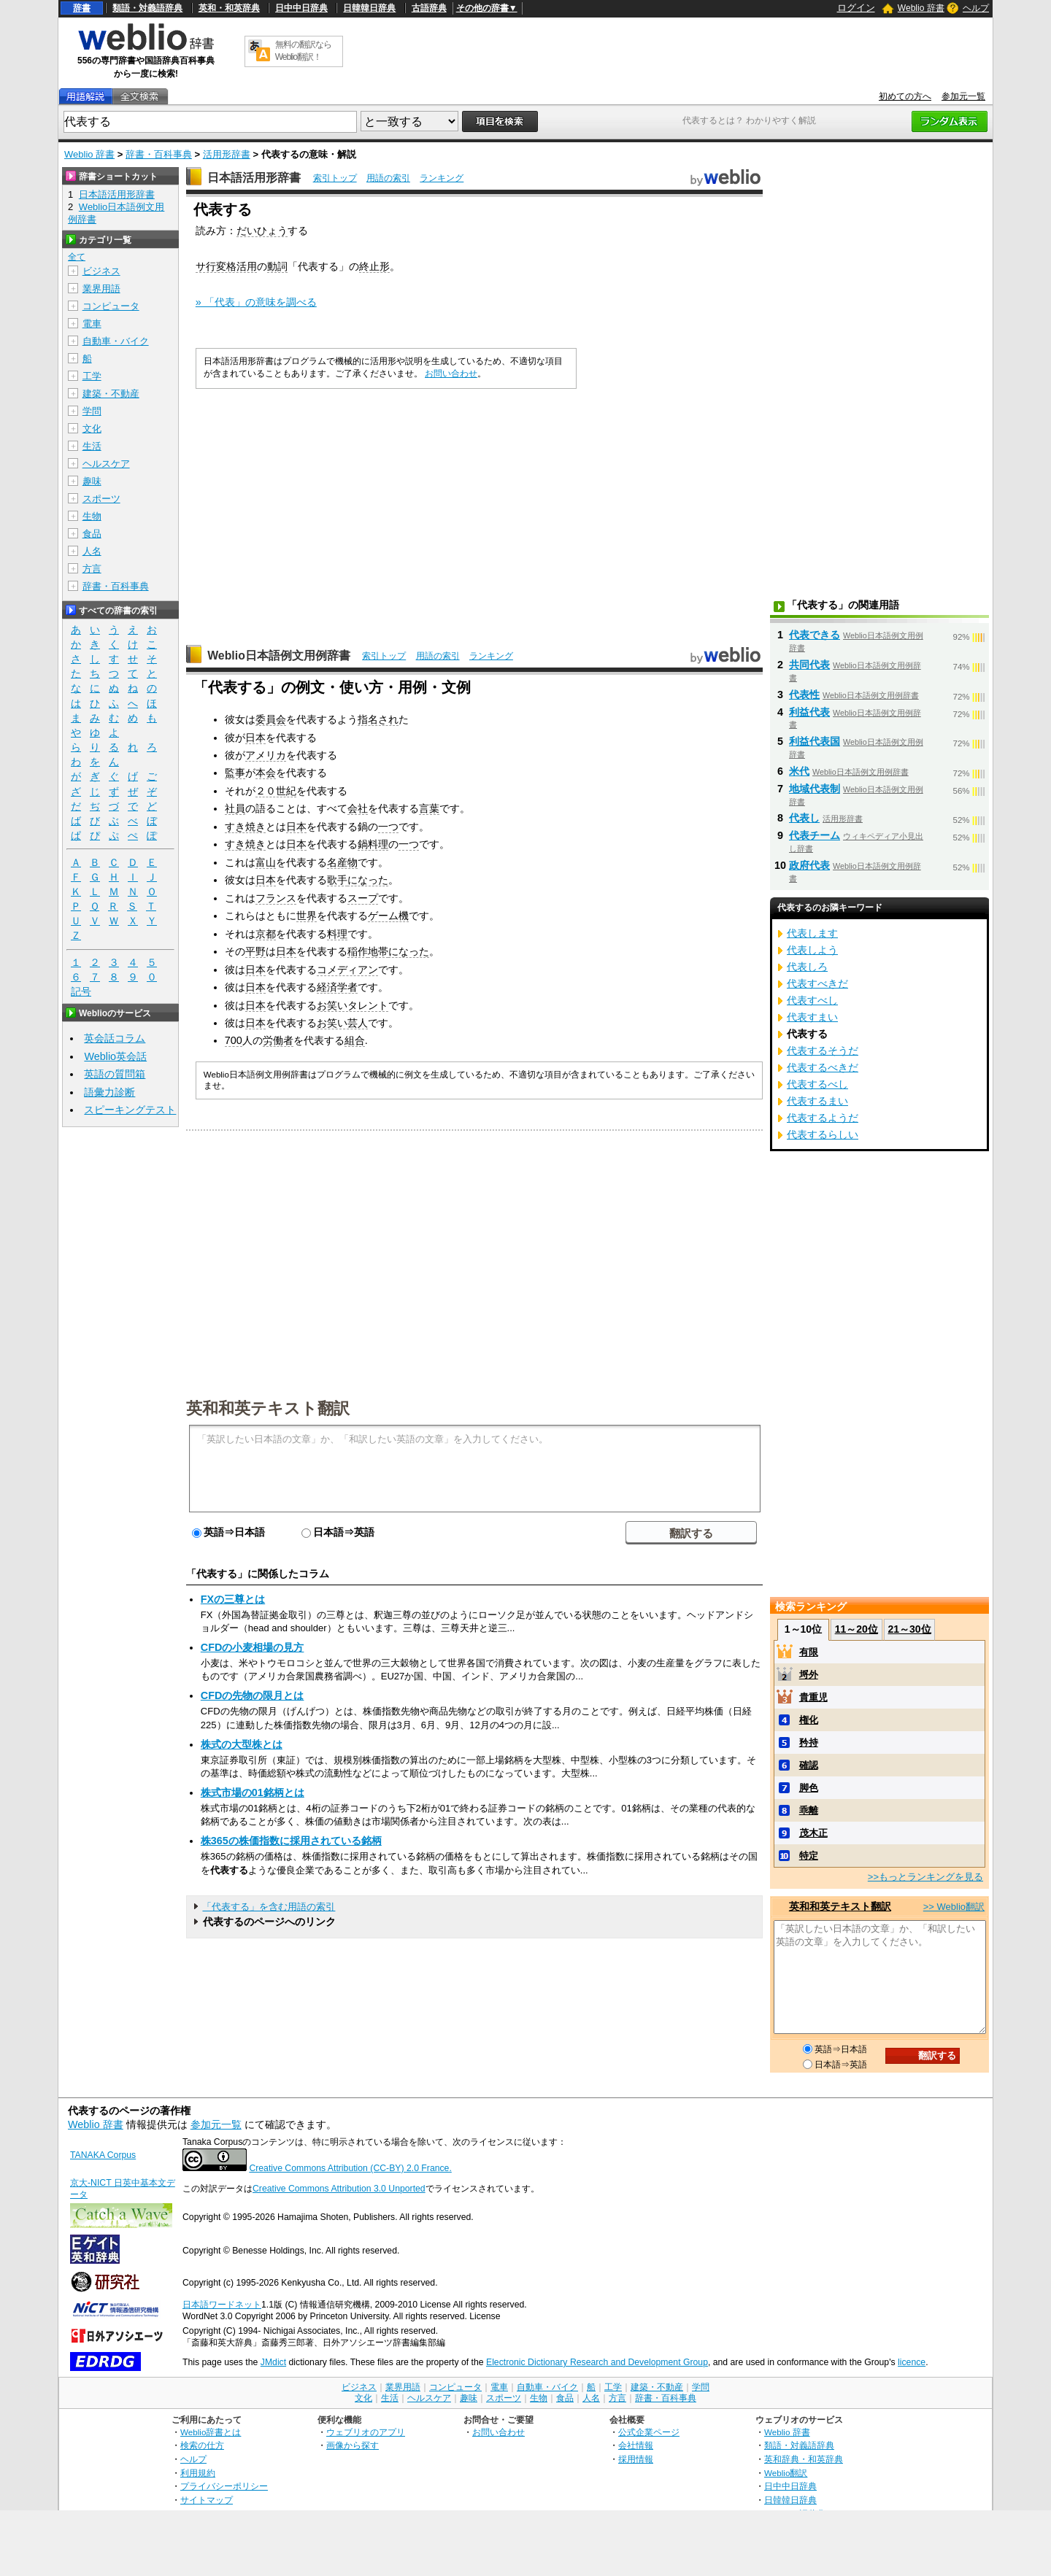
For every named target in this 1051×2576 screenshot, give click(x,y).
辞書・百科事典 (159, 154)
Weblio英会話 (115, 1056)
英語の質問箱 (114, 1074)
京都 (265, 934)
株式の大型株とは (241, 1744)
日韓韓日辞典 (369, 8)
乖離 (808, 1810)
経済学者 (337, 987)
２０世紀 (275, 791)
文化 (91, 428)
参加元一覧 (963, 96)
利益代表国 (814, 741)
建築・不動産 (110, 393)
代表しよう (812, 950)
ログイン (856, 7)
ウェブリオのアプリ (365, 2432)
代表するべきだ (822, 1067)
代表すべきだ (817, 983)
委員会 (270, 719)
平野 (255, 951)
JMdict (273, 2362)
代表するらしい (822, 1134)
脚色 (808, 1787)
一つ (388, 826)
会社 (357, 808)
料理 (337, 934)
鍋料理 (373, 844)
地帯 (378, 951)
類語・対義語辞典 (147, 8)
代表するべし (817, 1084)
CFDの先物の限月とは (252, 1695)
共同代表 (809, 664)
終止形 (374, 266)
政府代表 (809, 865)
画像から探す (352, 2445)
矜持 (808, 1742)
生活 (91, 446)
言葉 (429, 808)
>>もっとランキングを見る (925, 1876)
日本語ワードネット (221, 2305)
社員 (235, 808)
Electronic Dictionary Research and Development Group (597, 2362)
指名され (378, 719)
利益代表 (809, 712)
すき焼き (245, 826)
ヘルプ (976, 8)
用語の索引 (388, 178)
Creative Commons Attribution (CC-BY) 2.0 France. (350, 2168)
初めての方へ (905, 96)
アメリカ (265, 755)
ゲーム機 (388, 915)
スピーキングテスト (130, 1109)
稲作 (357, 951)
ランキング (441, 178)
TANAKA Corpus (103, 2155)
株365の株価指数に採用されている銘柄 (291, 1840)
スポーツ (101, 498)
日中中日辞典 (301, 8)
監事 (235, 772)
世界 (306, 915)
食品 (91, 533)
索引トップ (335, 178)
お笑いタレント (352, 1005)
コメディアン (347, 969)
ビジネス (101, 271)
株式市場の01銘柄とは (252, 1792)
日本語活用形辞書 (254, 177)
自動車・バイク (115, 341)
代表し (804, 818)
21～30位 (909, 1629)
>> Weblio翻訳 (954, 1906)
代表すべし (812, 1000)
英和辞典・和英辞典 (803, 2459)
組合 (354, 1040)
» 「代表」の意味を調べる (256, 302)
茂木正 (813, 1832)
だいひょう (262, 230)
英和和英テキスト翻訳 (268, 1407)
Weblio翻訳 (785, 2473)
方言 (91, 568)
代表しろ (807, 966)
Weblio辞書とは (210, 2432)
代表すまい (812, 1017)
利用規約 (197, 2473)
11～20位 (856, 1629)
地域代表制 (814, 788)
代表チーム (814, 835)
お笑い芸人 (342, 1023)
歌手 (337, 880)
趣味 (91, 481)
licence (911, 2362)
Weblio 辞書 (921, 8)
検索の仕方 (202, 2445)
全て (76, 256)
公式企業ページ (649, 2432)
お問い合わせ (451, 373)
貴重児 (813, 1697)
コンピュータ (110, 306)
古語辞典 (429, 8)
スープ (362, 898)
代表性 (804, 694)
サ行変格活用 (226, 266)
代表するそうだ (822, 1050)
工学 (91, 376)
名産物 (342, 862)
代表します (812, 933)
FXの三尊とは (233, 1599)
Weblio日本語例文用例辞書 (278, 655)
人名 (91, 551)
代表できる (814, 635)
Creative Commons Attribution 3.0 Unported (339, 2189)
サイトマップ (206, 2500)
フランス (275, 898)
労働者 (278, 1040)
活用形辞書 (226, 154)
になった (367, 880)
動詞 (277, 266)
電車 (91, 323)
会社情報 (635, 2445)
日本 (255, 737)
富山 (265, 862)
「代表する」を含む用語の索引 (268, 1906)
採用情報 (635, 2459)
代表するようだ (822, 1117)
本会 (265, 772)
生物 (91, 516)
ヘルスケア (106, 463)
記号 (81, 992)
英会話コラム (114, 1038)
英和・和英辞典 (229, 8)
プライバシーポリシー (224, 2486)
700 (233, 1040)
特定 (808, 1855)
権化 (808, 1719)
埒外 (808, 1674)
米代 (799, 771)
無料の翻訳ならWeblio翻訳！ (303, 50)
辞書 (82, 8)
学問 (91, 411)
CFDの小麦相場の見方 (252, 1647)
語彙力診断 (109, 1092)
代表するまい (817, 1101)
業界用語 (101, 288)
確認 (808, 1765)
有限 (808, 1652)
